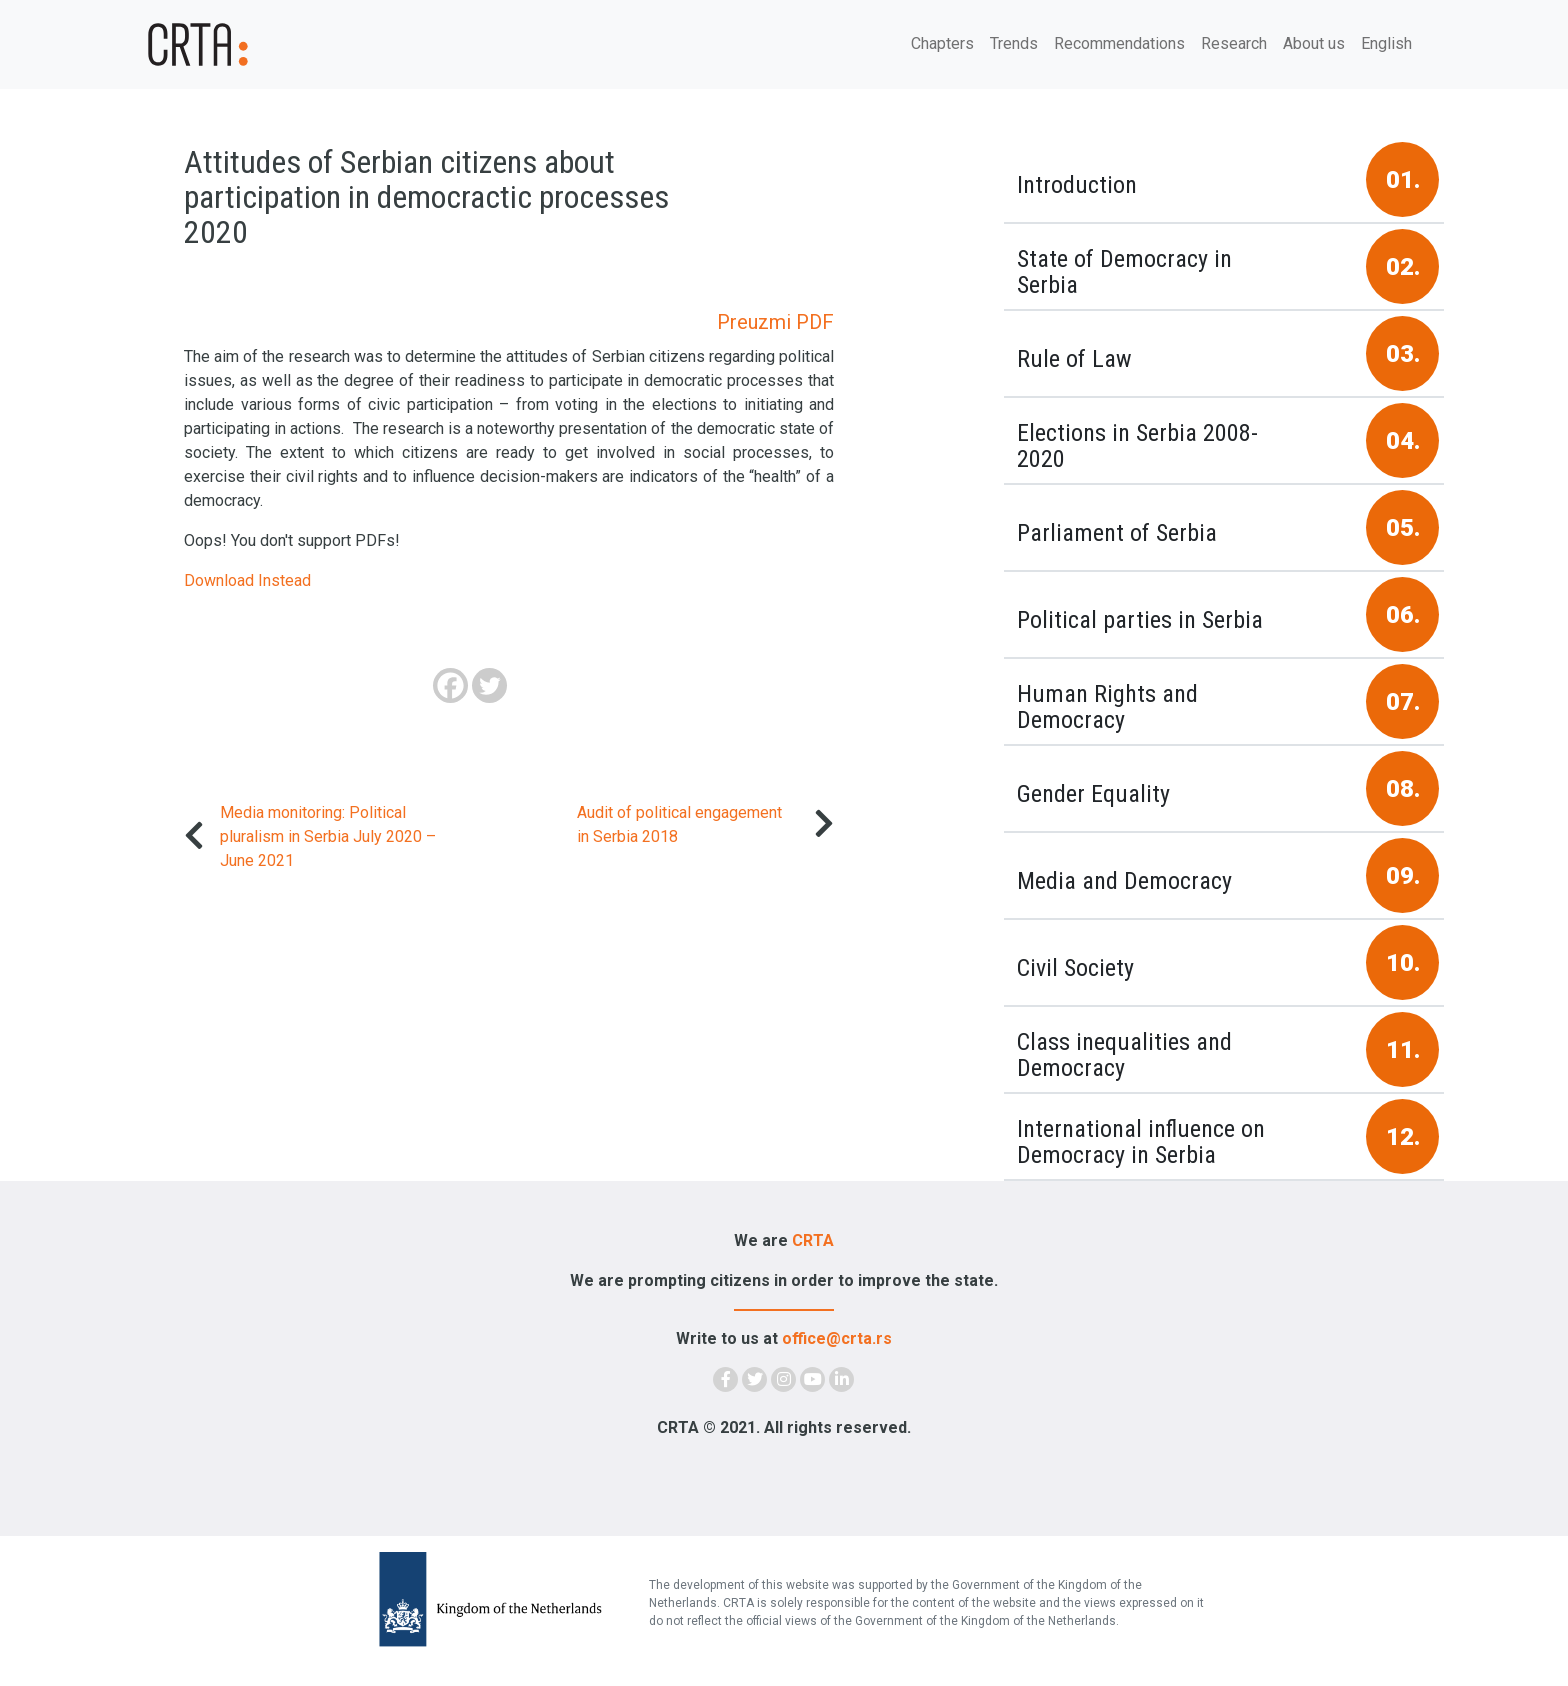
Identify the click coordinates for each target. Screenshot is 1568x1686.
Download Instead (247, 580)
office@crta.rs (837, 1338)
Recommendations (1119, 43)
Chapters (942, 43)
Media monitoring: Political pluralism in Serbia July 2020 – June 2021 (328, 836)
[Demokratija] (254, 44)
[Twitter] (489, 685)
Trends (1014, 43)
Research (1234, 43)
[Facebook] (450, 685)
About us (1314, 43)
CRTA (813, 1240)
